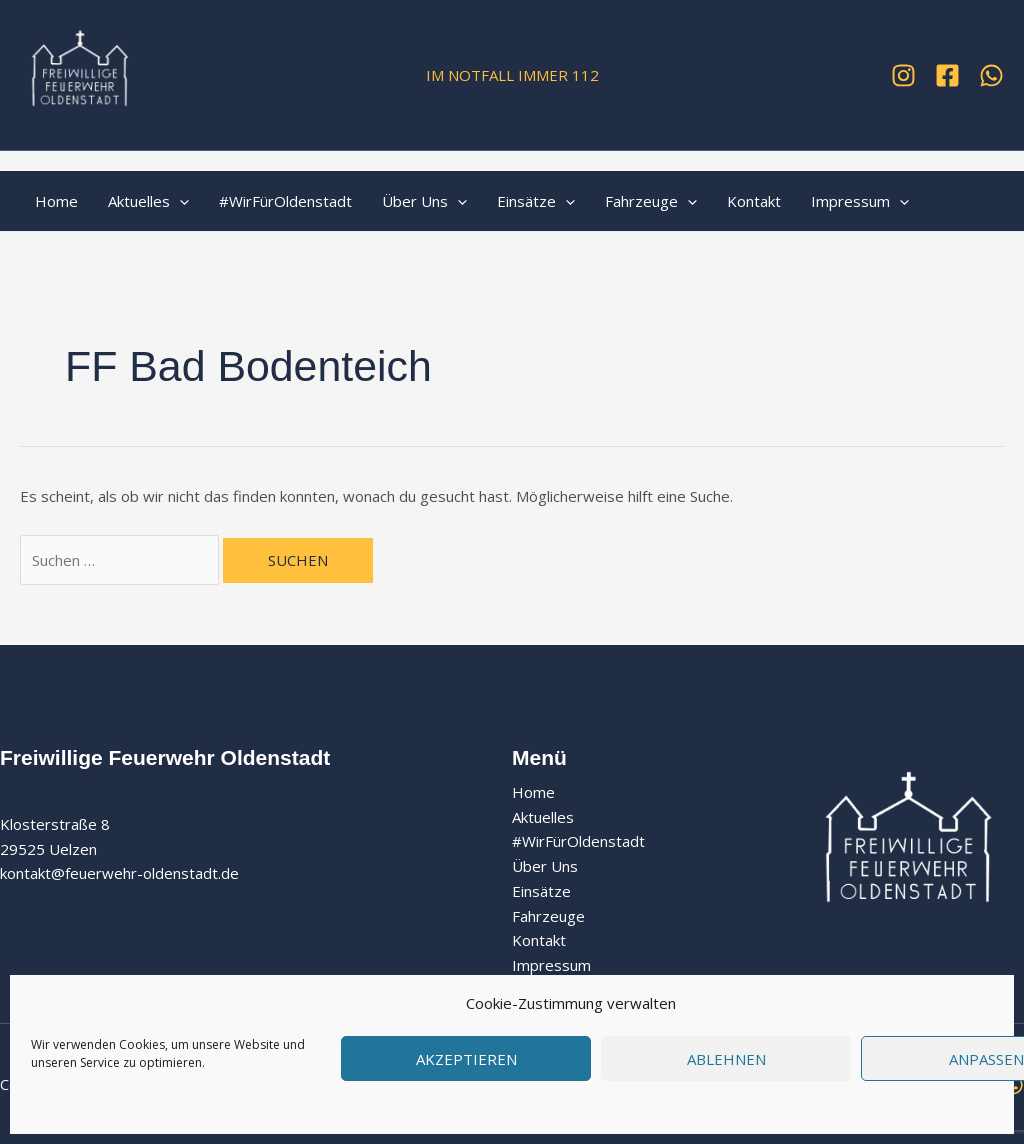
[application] (179, 201)
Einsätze (536, 201)
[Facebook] (947, 75)
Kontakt (754, 201)
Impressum (860, 201)
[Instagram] (903, 75)
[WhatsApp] (991, 75)
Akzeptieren (466, 1059)
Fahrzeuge (651, 201)
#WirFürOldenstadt (285, 201)
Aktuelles (148, 201)
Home (56, 201)
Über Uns (424, 201)
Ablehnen (726, 1059)
